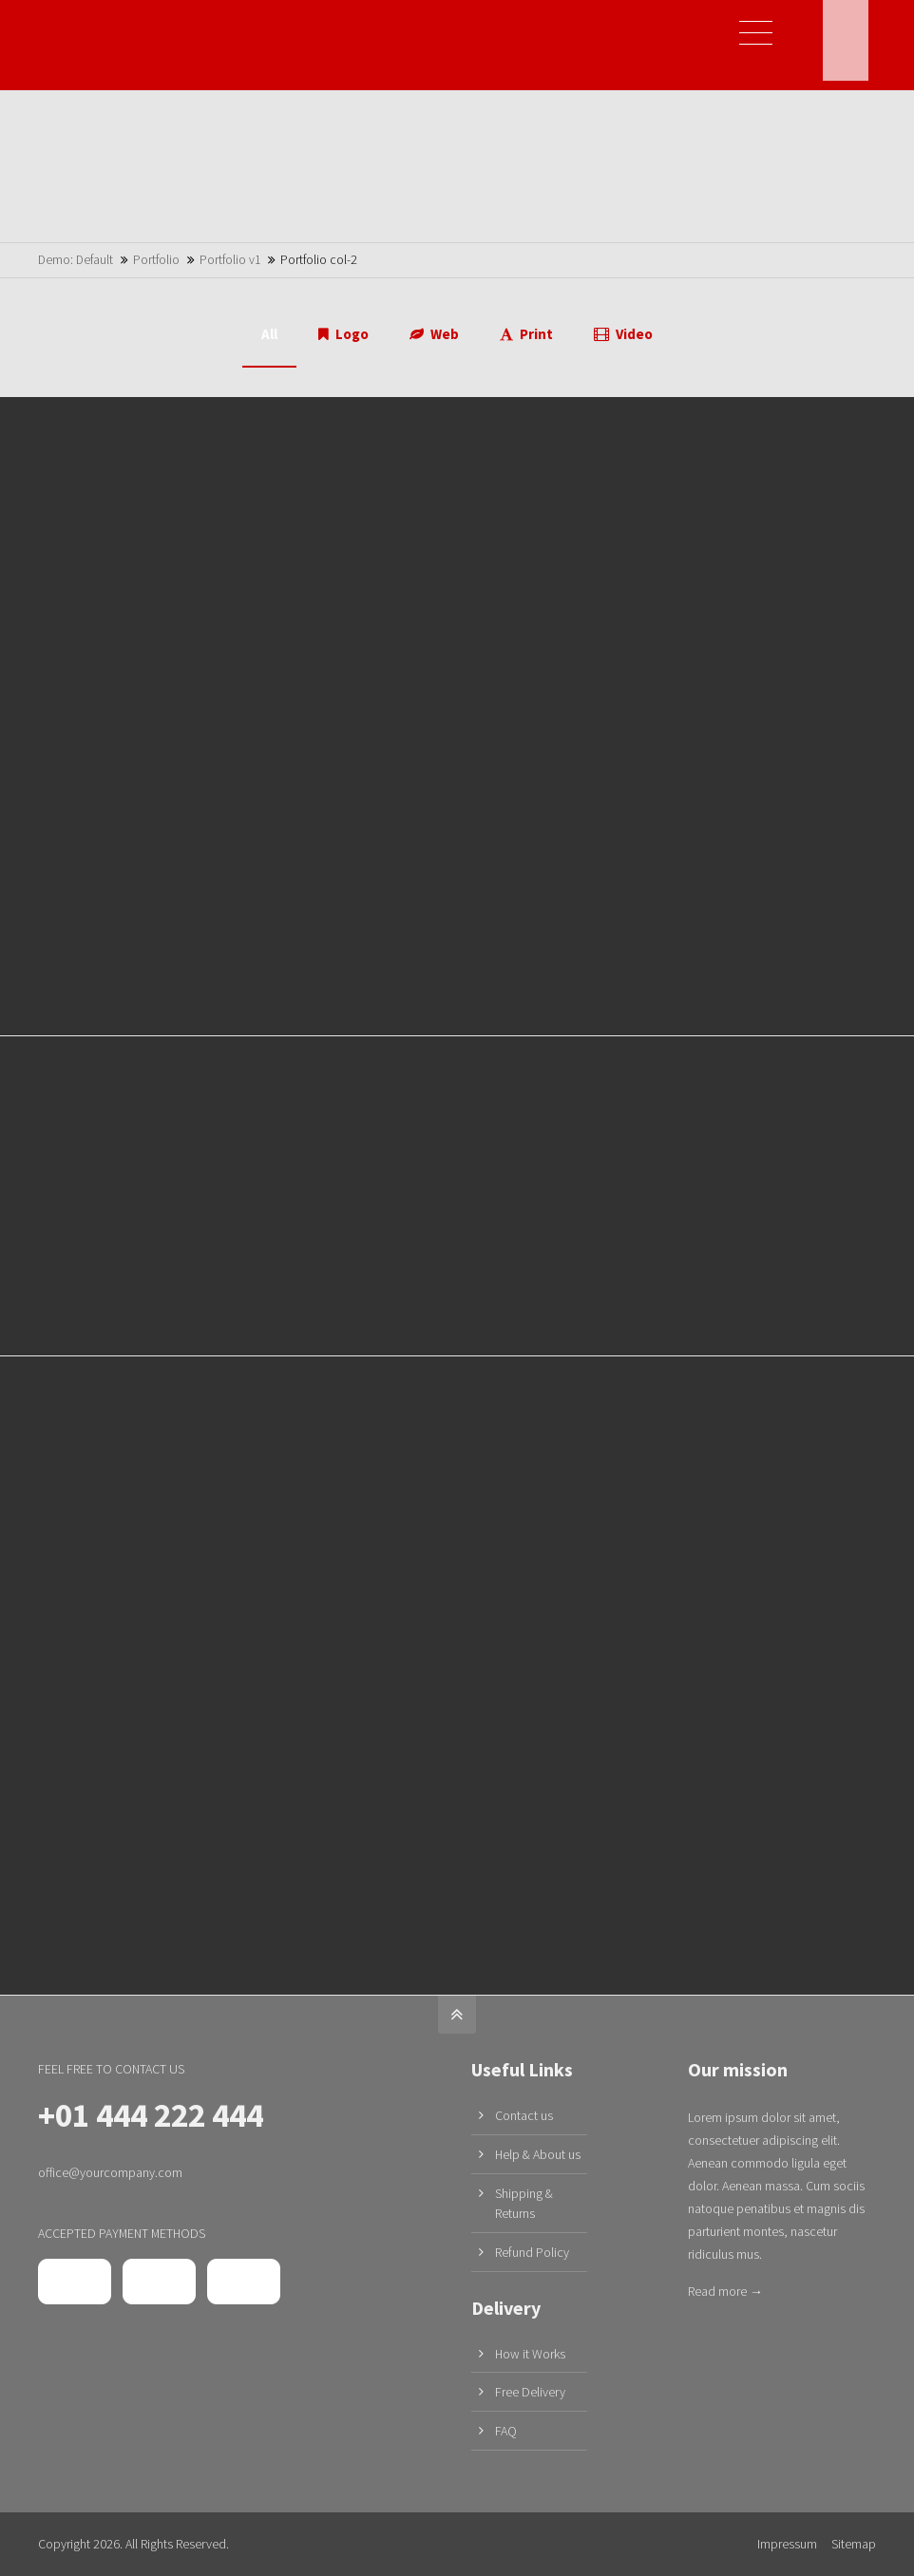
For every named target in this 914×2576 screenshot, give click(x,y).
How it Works (530, 2353)
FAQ (506, 2430)
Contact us (524, 2115)
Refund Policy (532, 2252)
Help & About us (538, 2154)
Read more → (725, 2291)
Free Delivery (530, 2391)
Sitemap (853, 2543)
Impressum (787, 2543)
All (269, 334)
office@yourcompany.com (110, 2172)
